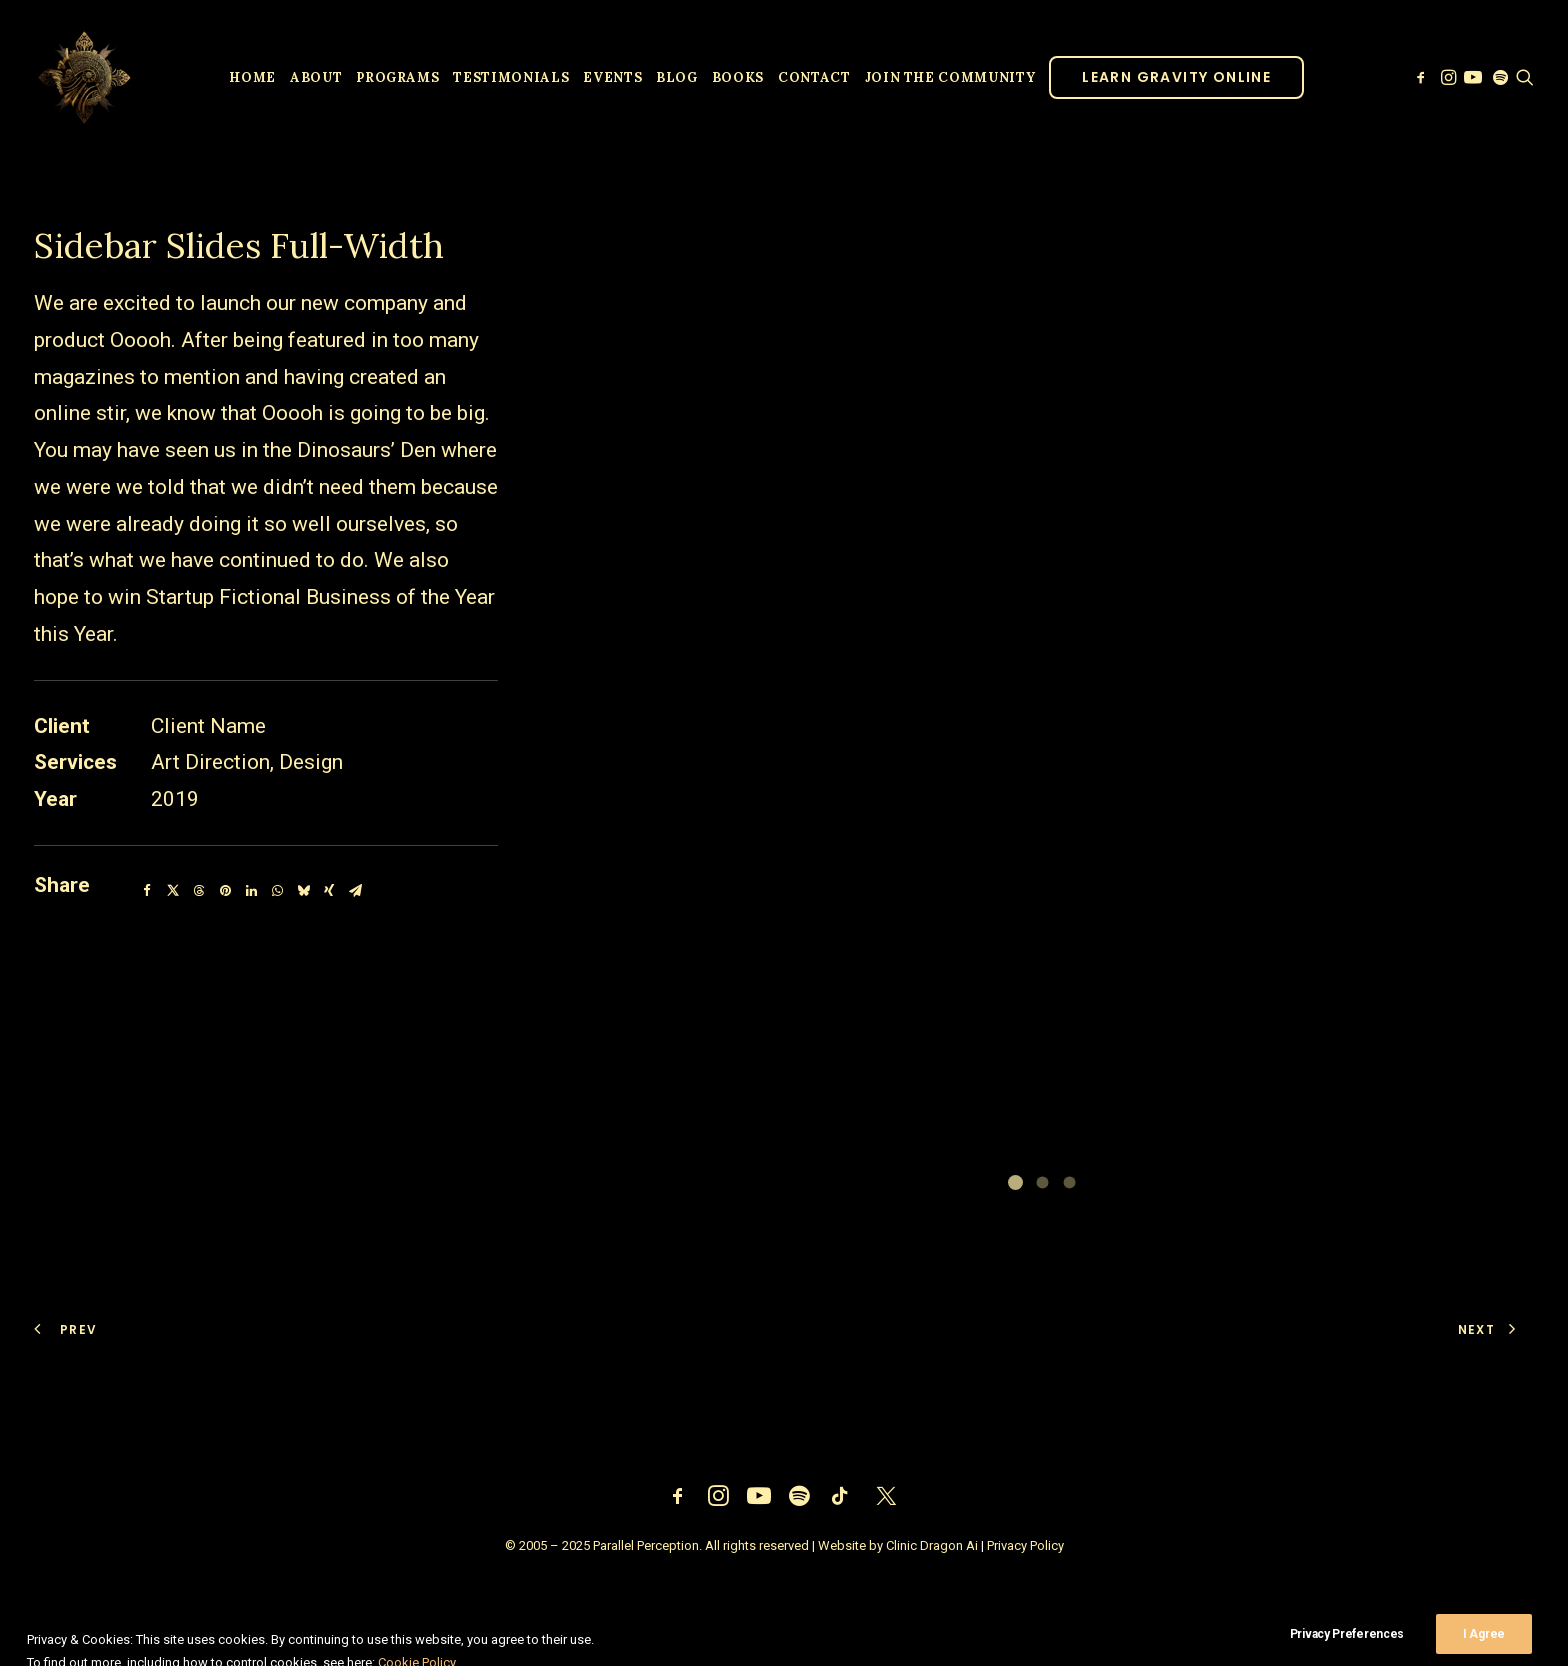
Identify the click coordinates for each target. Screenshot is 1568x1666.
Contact (814, 77)
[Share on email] (355, 891)
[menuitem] (252, 77)
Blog (677, 77)
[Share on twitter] (173, 891)
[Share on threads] (199, 891)
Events (612, 77)
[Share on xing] (329, 891)
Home (252, 77)
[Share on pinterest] (225, 891)
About (316, 77)
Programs (397, 77)
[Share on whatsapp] (277, 891)
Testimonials (511, 77)
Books (738, 77)
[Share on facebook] (147, 891)
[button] (1423, 77)
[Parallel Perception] (84, 77)
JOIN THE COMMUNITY (950, 77)
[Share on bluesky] (303, 891)
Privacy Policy (1025, 1545)
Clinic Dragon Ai (932, 1545)
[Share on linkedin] (251, 891)
